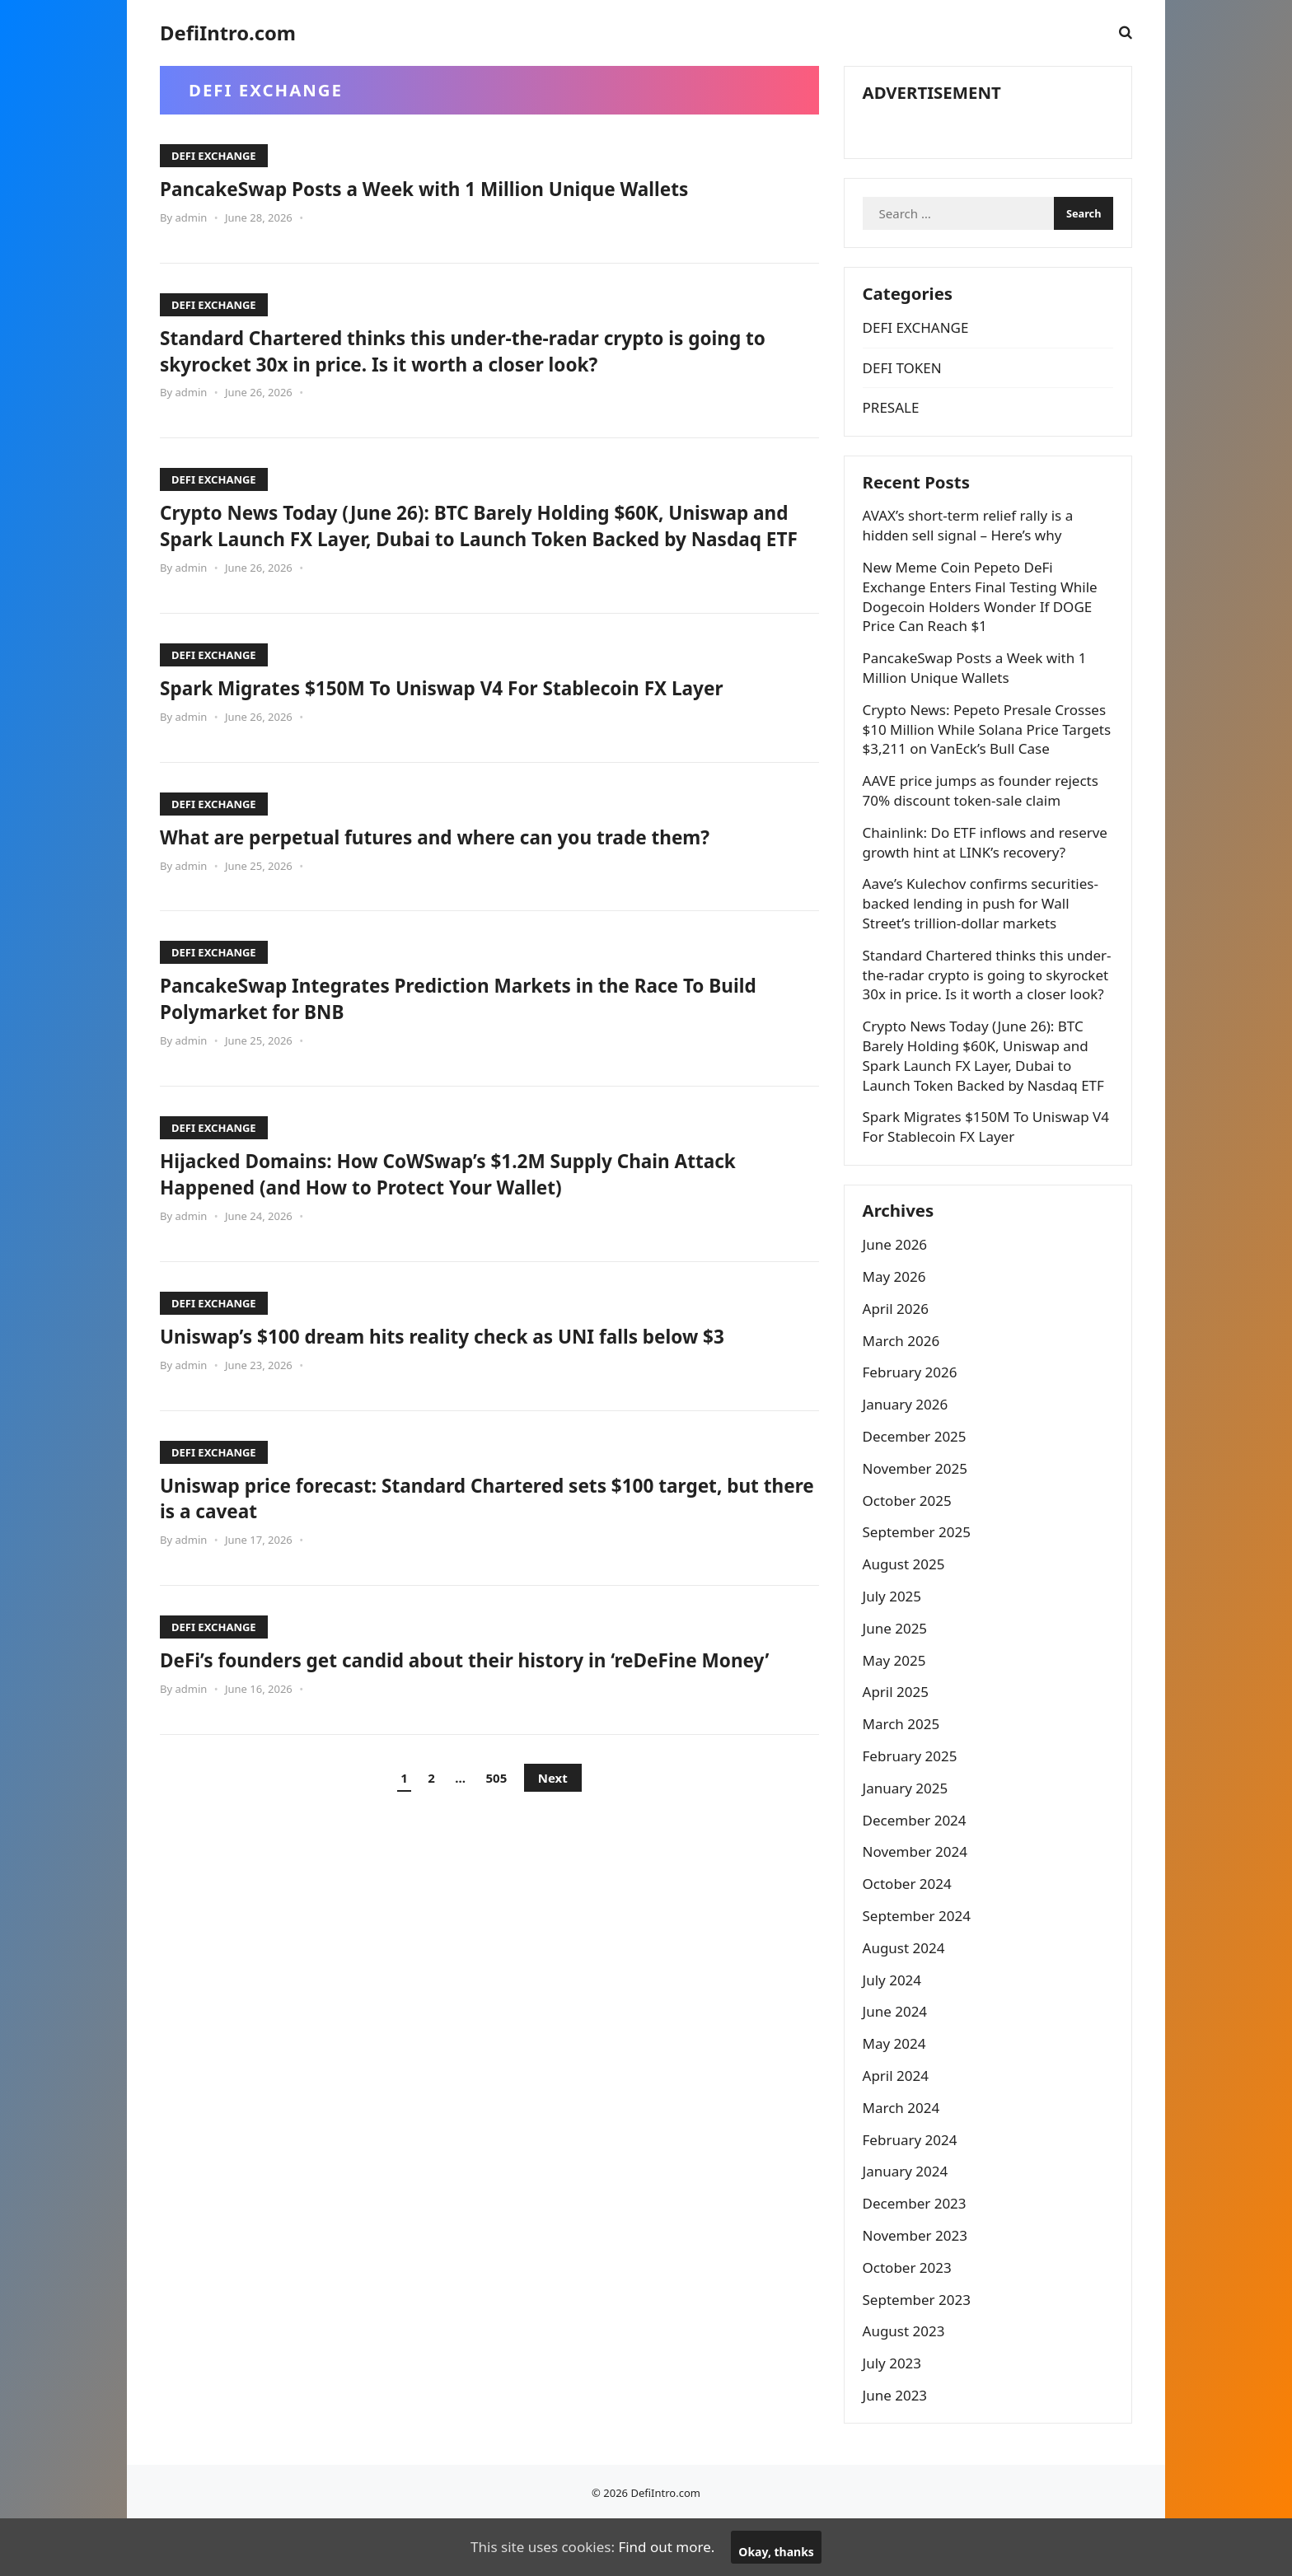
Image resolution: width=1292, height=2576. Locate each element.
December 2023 (917, 2254)
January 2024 (908, 2222)
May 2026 (897, 1327)
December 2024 (917, 1871)
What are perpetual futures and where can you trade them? (470, 863)
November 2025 (917, 1519)
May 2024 (897, 2094)
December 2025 (917, 1487)
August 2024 (906, 1998)
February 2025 (912, 1807)
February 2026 (912, 1423)
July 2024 (895, 2030)
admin (191, 217)
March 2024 (904, 2158)
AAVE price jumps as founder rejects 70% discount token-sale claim (983, 815)
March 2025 (904, 1774)
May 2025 (897, 1711)
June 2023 (897, 2446)
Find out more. (666, 2546)
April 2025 (898, 1742)
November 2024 (917, 1902)
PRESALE (893, 424)
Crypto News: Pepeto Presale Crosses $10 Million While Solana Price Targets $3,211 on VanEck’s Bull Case (987, 753)
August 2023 (906, 2382)
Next (553, 1830)
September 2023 (919, 2349)
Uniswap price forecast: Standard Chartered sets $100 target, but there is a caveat (478, 1523)
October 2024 (909, 1934)
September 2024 (919, 1966)
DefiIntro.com (228, 33)
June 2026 (897, 1295)
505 (497, 1830)
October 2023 (909, 2318)
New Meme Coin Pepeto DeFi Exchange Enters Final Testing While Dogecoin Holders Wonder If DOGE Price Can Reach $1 (982, 621)
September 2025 (919, 1582)
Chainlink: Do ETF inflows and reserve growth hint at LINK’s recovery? (987, 866)
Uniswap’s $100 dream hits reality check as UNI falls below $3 (479, 1362)
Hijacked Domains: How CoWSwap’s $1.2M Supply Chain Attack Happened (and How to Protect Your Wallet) (485, 1199)
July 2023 (895, 2414)
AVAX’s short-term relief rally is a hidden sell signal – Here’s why (970, 550)
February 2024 (912, 2190)
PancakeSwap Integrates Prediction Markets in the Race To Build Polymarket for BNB (467, 1024)
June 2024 (897, 2062)
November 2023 (917, 2286)
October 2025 (909, 1551)
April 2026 (898, 1359)
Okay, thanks (776, 2552)
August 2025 (906, 1615)
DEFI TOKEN (904, 384)
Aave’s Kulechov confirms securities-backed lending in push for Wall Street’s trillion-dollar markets (983, 928)
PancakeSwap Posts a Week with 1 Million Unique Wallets (458, 188)
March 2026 (904, 1391)
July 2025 (895, 1647)
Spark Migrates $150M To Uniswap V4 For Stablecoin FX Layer (478, 713)
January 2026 (908, 1455)
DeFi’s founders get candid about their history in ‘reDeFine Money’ (463, 1698)
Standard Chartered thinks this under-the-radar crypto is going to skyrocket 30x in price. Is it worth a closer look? (488, 350)
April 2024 (898, 2126)
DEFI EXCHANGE (213, 155)
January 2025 (908, 1839)
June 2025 (897, 1679)
